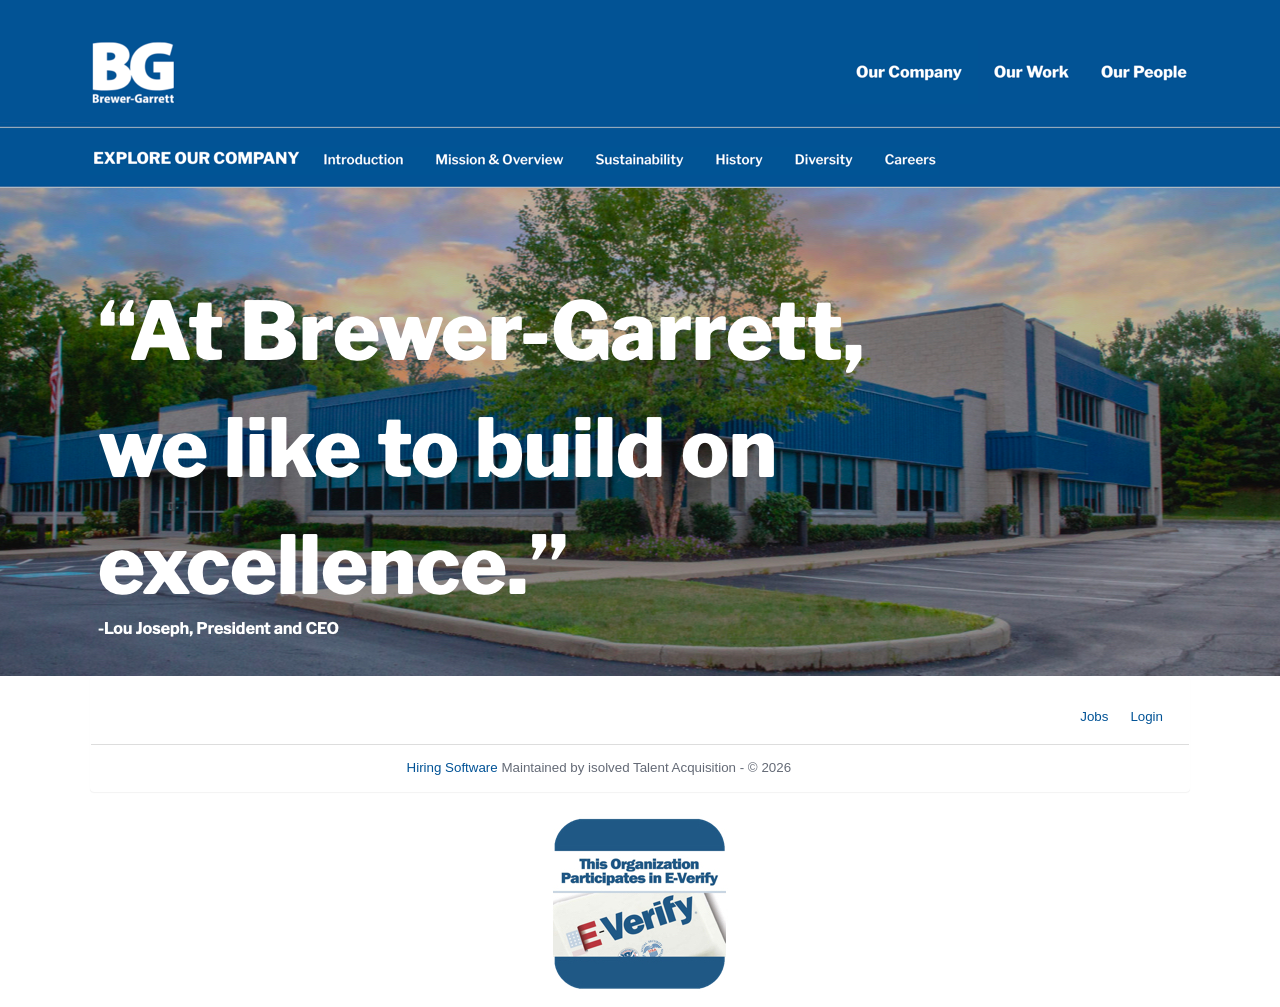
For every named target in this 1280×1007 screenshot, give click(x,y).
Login (1146, 716)
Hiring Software (452, 767)
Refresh (850, 767)
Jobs (1094, 716)
